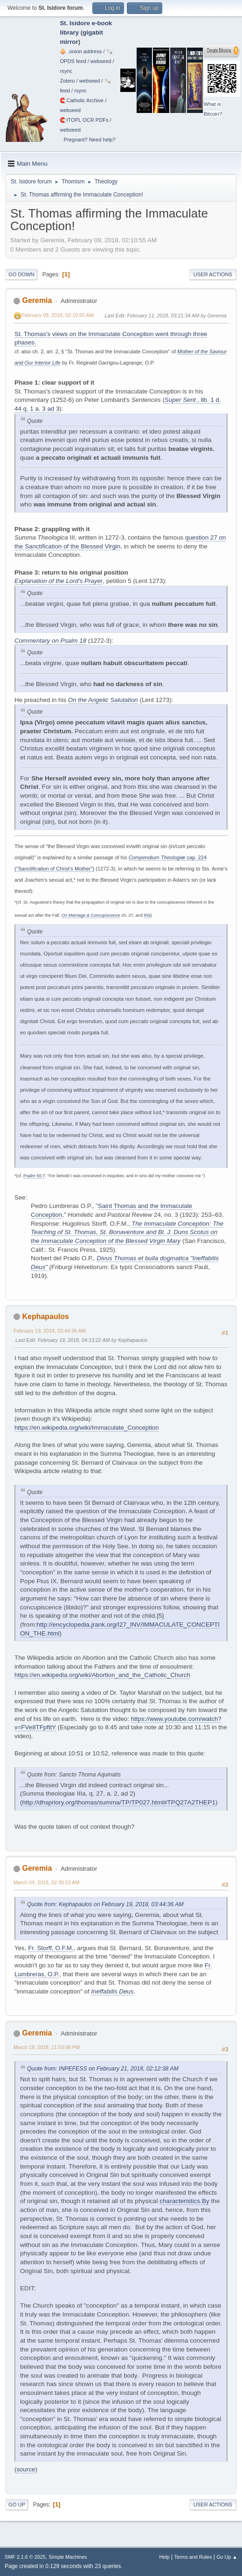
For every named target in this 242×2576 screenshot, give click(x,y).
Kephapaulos (45, 1316)
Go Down (21, 274)
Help (164, 2557)
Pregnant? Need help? (89, 139)
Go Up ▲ (226, 2557)
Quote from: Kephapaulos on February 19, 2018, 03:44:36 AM (105, 1904)
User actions (213, 274)
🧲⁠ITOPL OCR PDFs (84, 120)
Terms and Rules (193, 2557)
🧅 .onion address (81, 51)
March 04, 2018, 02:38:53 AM (46, 1882)
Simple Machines (67, 2557)
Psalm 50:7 (34, 1175)
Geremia (37, 300)
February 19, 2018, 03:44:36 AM (50, 1331)
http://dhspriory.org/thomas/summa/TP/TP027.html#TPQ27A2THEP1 (119, 1802)
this (147, 915)
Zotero (67, 81)
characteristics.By (184, 2200)
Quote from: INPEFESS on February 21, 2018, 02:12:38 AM (103, 2068)
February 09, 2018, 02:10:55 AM (57, 315)
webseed (100, 61)
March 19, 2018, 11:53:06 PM (47, 2047)
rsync (66, 71)
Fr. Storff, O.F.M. (51, 1947)
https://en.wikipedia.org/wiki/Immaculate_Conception (86, 1427)
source (25, 2469)
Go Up (16, 2504)
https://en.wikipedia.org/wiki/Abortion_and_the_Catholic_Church (102, 1674)
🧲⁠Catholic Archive (82, 100)
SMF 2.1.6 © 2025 (25, 2557)
